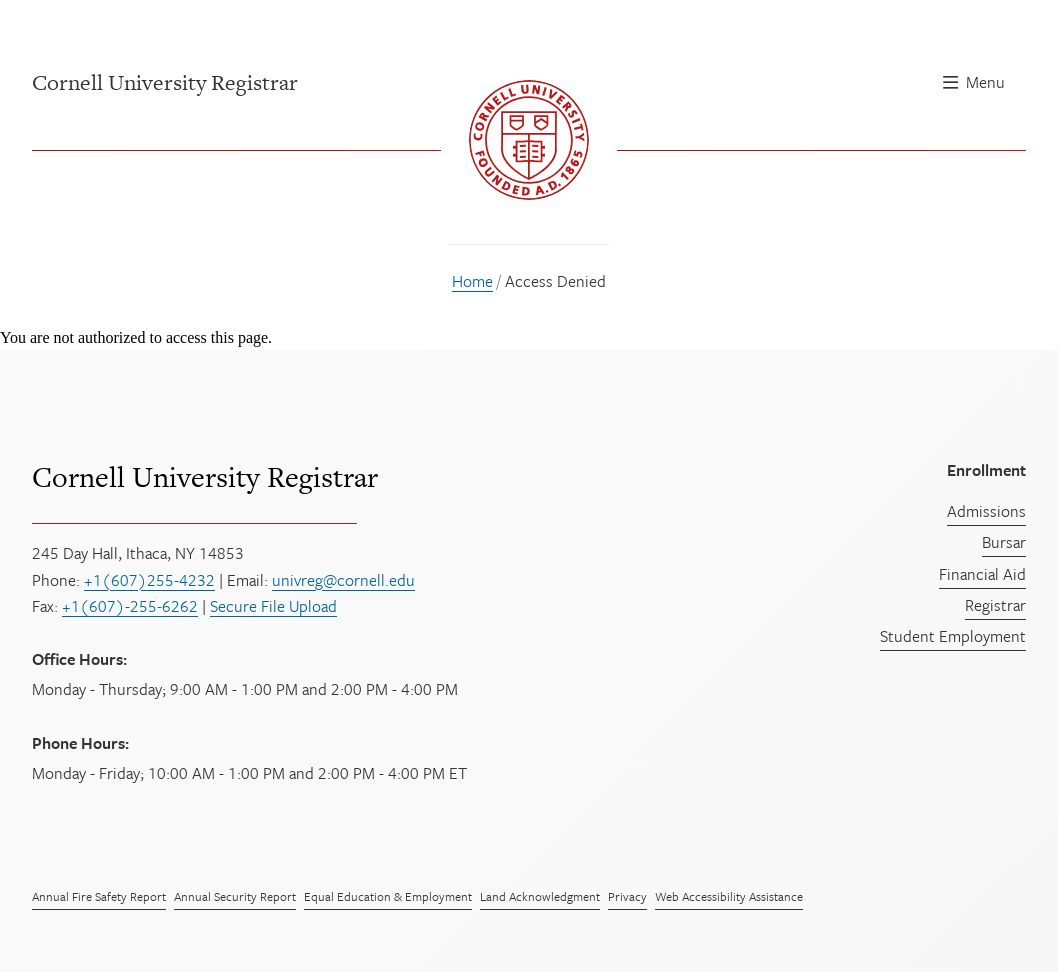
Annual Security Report (235, 896)
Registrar (995, 605)
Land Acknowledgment (540, 896)
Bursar (1004, 542)
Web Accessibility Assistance (729, 896)
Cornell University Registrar (205, 477)
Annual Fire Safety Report (99, 896)
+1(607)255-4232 (149, 580)
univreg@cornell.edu (343, 580)
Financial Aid (982, 574)
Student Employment (953, 636)
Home (472, 281)
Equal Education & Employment (388, 896)
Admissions (986, 511)
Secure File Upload (273, 606)
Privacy (627, 896)
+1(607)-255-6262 (130, 606)
